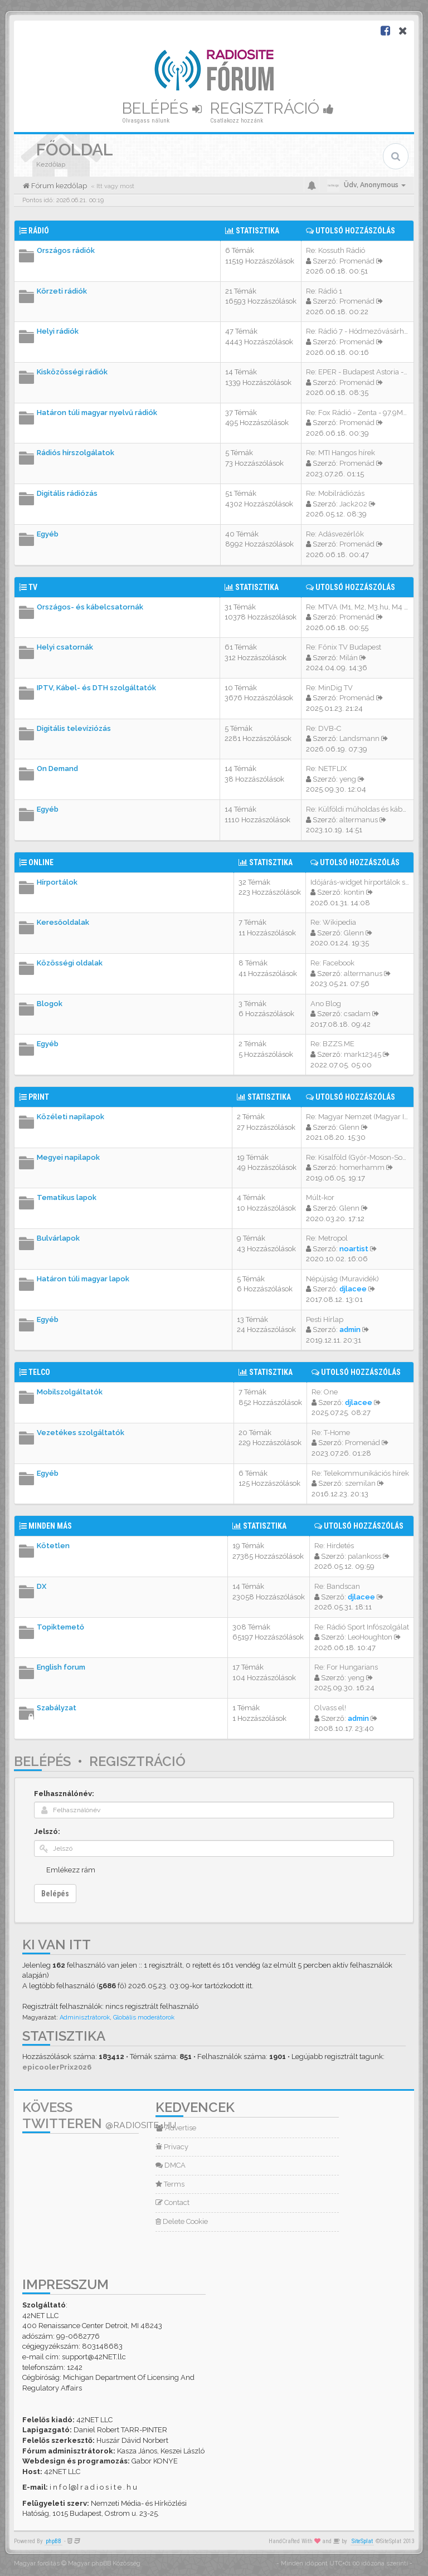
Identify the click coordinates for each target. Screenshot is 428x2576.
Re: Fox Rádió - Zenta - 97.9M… (356, 412)
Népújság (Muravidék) (342, 1279)
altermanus (358, 820)
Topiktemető (60, 1627)
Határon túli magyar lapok (83, 1279)
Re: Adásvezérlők (335, 534)
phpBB (53, 2541)
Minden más (50, 1525)
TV (32, 587)
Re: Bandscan (337, 1586)
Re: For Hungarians (346, 1667)
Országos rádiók (66, 250)
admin (350, 1329)
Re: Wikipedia (333, 922)
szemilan (360, 1483)
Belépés (162, 108)
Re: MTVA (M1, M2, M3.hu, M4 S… (359, 607)
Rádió (38, 230)
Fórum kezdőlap (58, 186)
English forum (61, 1667)
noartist (353, 1249)
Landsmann (359, 738)
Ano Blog (325, 1003)
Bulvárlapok (58, 1238)
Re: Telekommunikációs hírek (360, 1473)
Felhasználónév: (64, 1793)
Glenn (354, 933)
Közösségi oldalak (70, 963)
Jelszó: (47, 1831)
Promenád (356, 261)
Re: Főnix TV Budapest (343, 647)
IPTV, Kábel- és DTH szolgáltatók (96, 688)
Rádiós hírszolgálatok (75, 452)
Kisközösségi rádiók (72, 372)
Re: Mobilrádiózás (335, 493)
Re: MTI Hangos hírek (340, 452)
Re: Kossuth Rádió (335, 250)
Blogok (49, 1003)
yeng (347, 779)
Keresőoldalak (63, 922)
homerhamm (362, 1167)
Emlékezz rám (70, 1870)
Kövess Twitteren (99, 2115)
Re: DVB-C (323, 728)
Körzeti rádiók (62, 291)
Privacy (171, 2147)
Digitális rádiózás (67, 493)
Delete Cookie (181, 2221)
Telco (39, 1372)
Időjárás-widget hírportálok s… (359, 882)
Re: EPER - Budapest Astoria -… (356, 372)
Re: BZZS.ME (332, 1044)
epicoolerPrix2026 (56, 2067)
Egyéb (48, 534)
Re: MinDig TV (329, 688)
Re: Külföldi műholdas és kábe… (358, 809)
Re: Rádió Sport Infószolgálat (361, 1627)
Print (38, 1096)
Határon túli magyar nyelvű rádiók (97, 412)
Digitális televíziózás (74, 728)
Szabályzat (56, 1708)
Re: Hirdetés (334, 1545)
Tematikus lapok (66, 1197)
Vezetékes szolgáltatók (80, 1432)
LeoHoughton (370, 1637)
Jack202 (353, 504)
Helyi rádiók (58, 331)
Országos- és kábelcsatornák (90, 607)
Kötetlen (53, 1545)
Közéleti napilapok (70, 1117)
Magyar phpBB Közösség (104, 2563)
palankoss (364, 1556)
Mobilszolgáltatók (70, 1392)
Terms (169, 2184)
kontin (354, 892)
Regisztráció (272, 108)
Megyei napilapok (68, 1157)
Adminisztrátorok (85, 2017)
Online (41, 862)
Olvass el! (330, 1708)
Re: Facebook (332, 963)
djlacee (353, 1289)
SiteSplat (362, 2541)
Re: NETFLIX (326, 768)
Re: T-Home (331, 1432)
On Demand (57, 768)
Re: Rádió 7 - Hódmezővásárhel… (360, 331)
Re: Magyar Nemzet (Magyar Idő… (361, 1117)
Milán (348, 657)
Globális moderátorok (143, 2017)
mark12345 (362, 1054)
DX (41, 1586)
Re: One (325, 1392)
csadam (357, 1013)
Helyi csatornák (65, 647)
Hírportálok (57, 882)
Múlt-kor (320, 1197)
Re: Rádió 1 (324, 291)
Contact (172, 2202)
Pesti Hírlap (324, 1319)
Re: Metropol (327, 1238)
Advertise (175, 2128)
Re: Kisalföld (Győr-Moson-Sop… (358, 1157)
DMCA (170, 2165)
